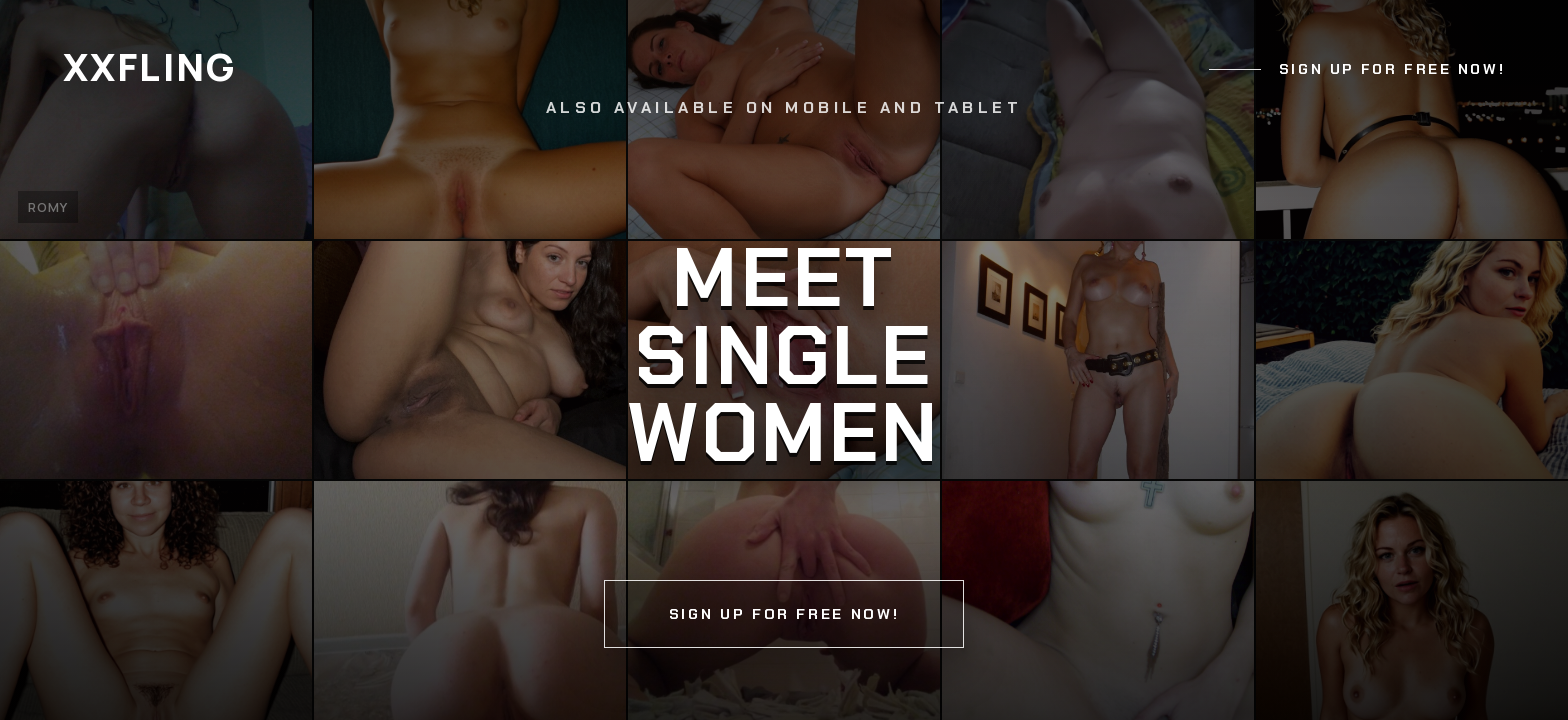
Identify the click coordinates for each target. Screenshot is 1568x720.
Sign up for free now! (1392, 69)
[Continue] (784, 360)
